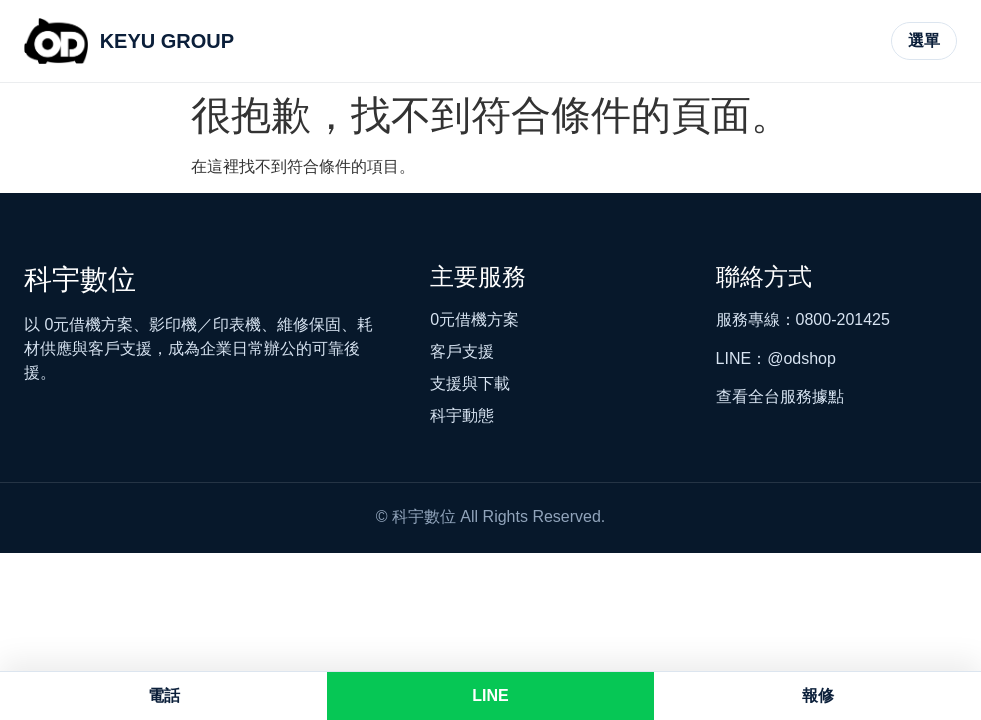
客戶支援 (462, 351)
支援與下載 (470, 383)
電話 (164, 695)
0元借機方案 (474, 319)
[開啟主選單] (924, 41)
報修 (818, 695)
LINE (490, 695)
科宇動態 (462, 415)
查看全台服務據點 (780, 396)
